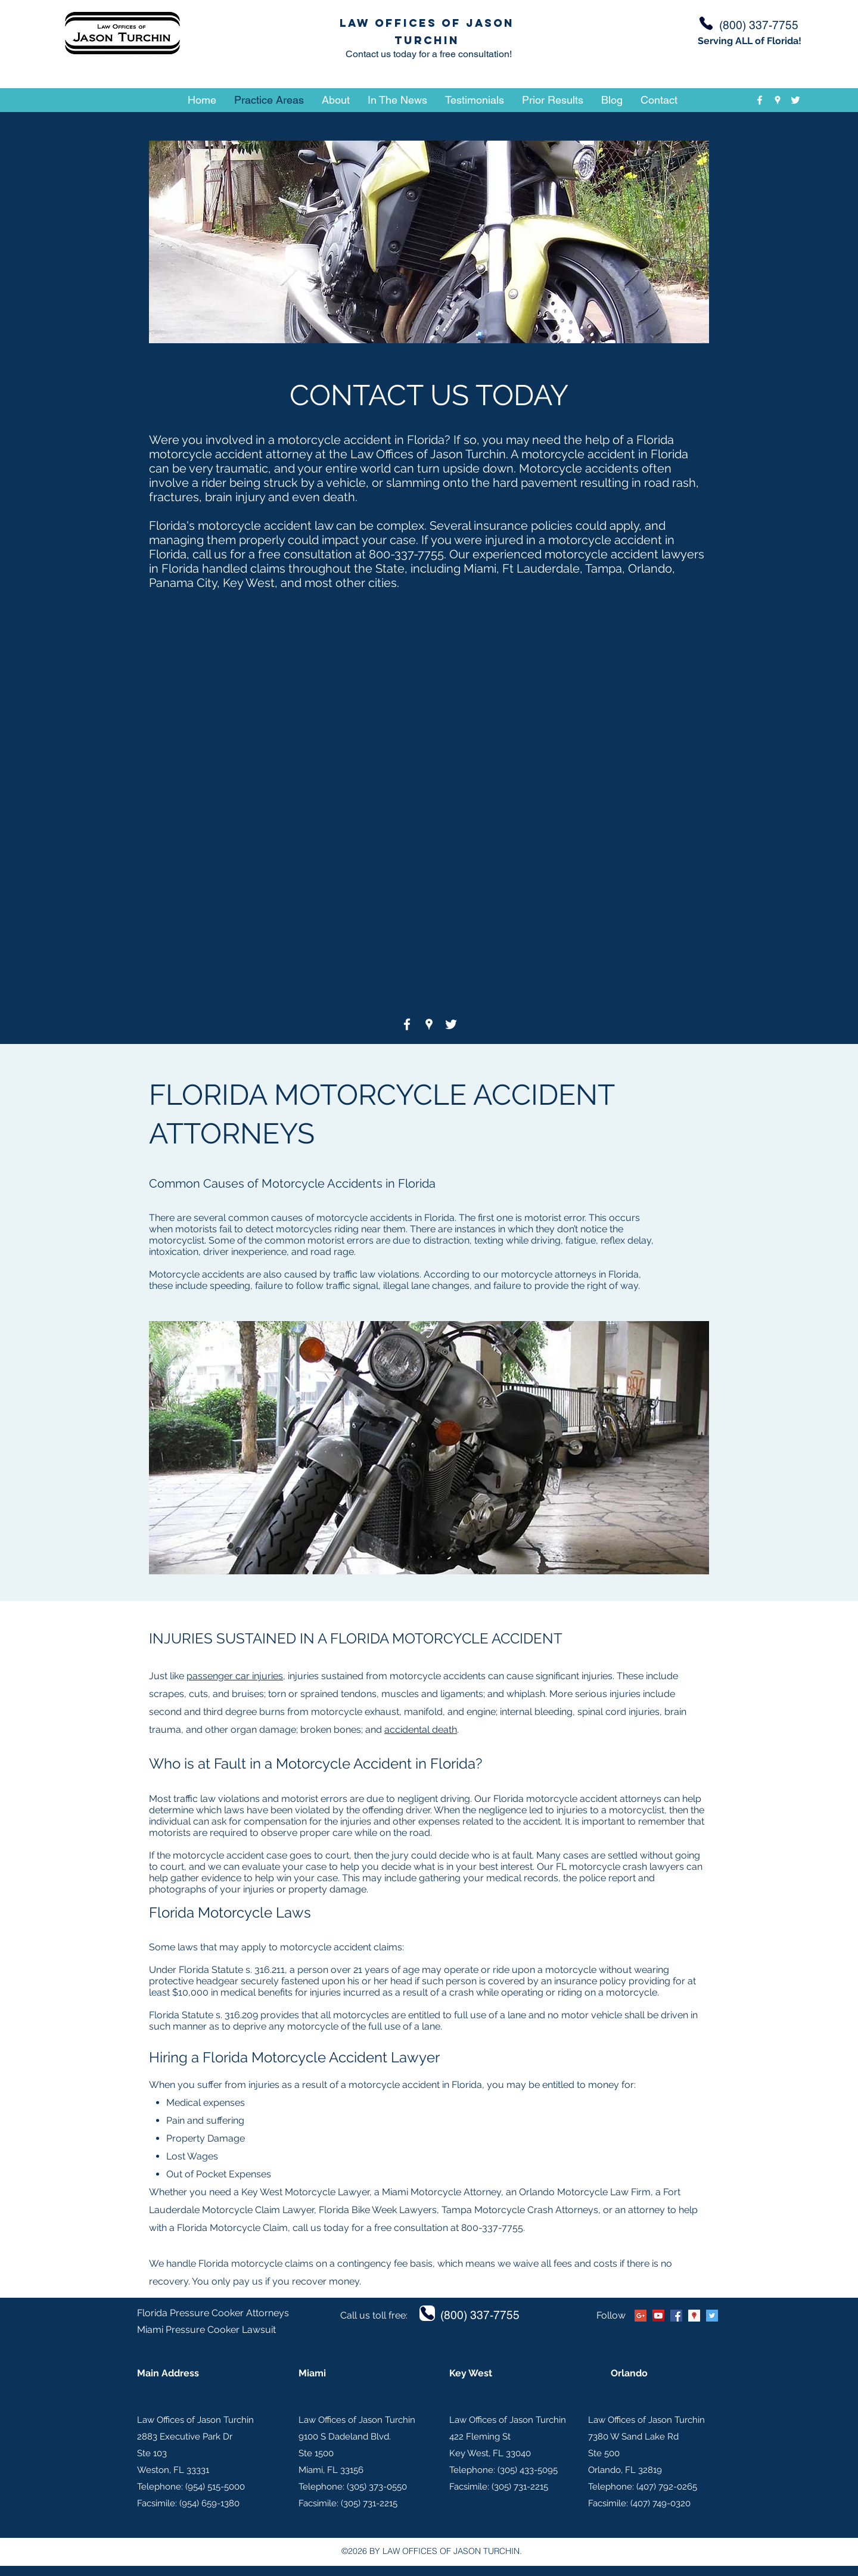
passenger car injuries (234, 1676)
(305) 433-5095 (528, 2470)
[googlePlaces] (778, 100)
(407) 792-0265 (666, 2486)
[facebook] (760, 100)
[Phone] (706, 23)
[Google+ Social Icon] (640, 2316)
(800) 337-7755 (480, 2315)
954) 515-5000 (216, 2486)
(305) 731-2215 (369, 2503)
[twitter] (795, 100)
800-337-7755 (406, 554)
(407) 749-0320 (660, 2503)
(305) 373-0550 (377, 2486)
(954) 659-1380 (209, 2503)
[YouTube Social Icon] (658, 2316)
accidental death (420, 1729)
